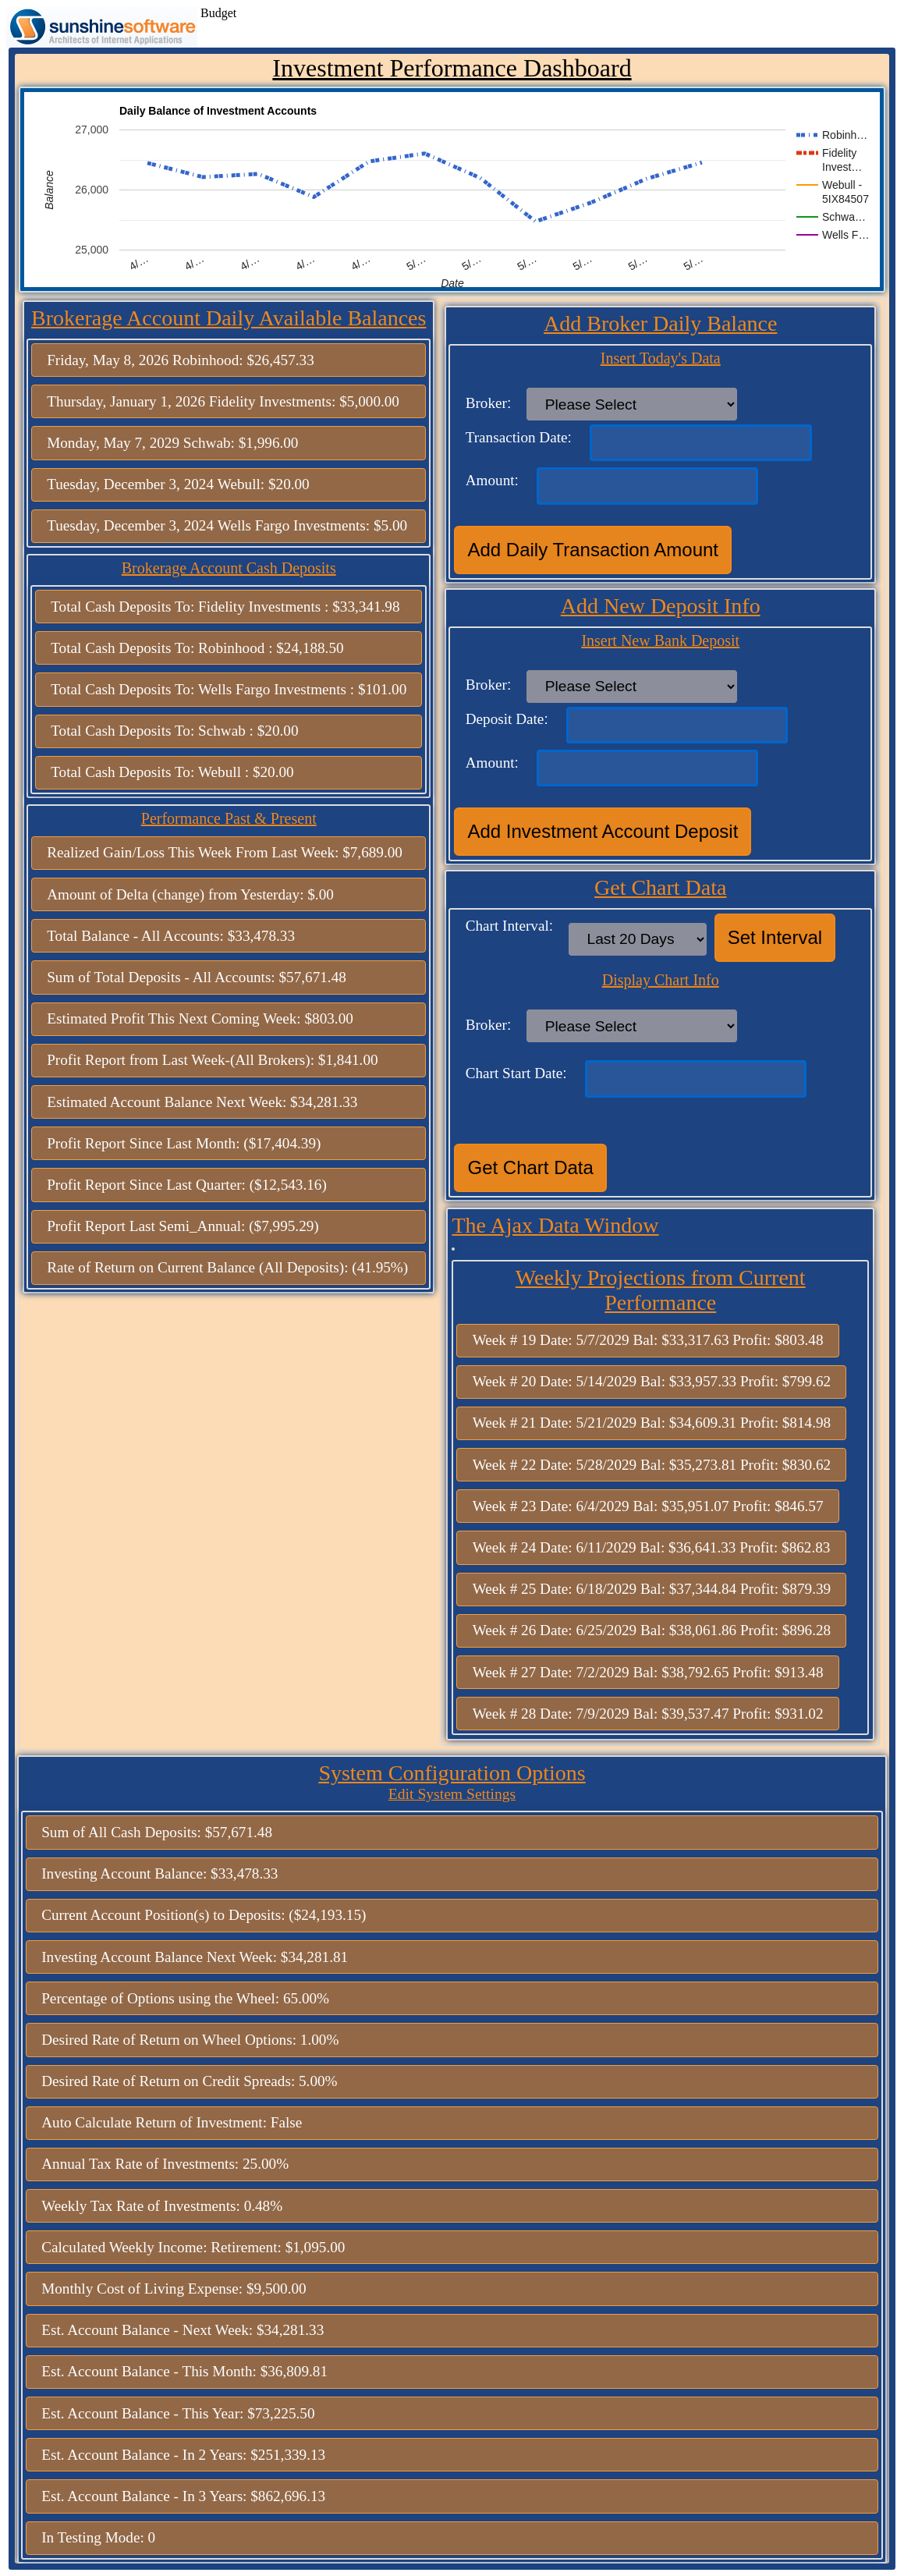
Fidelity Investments (270, 401)
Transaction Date (517, 437)
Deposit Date (505, 719)
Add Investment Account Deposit (602, 831)
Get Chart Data (530, 1167)
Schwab (207, 443)
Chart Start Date (514, 1073)
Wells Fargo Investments (292, 525)
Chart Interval (507, 925)
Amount (490, 480)
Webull (239, 484)
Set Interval (775, 937)
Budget (218, 13)
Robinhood (205, 360)
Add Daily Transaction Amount (592, 549)
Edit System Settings (452, 1794)
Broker (486, 403)
